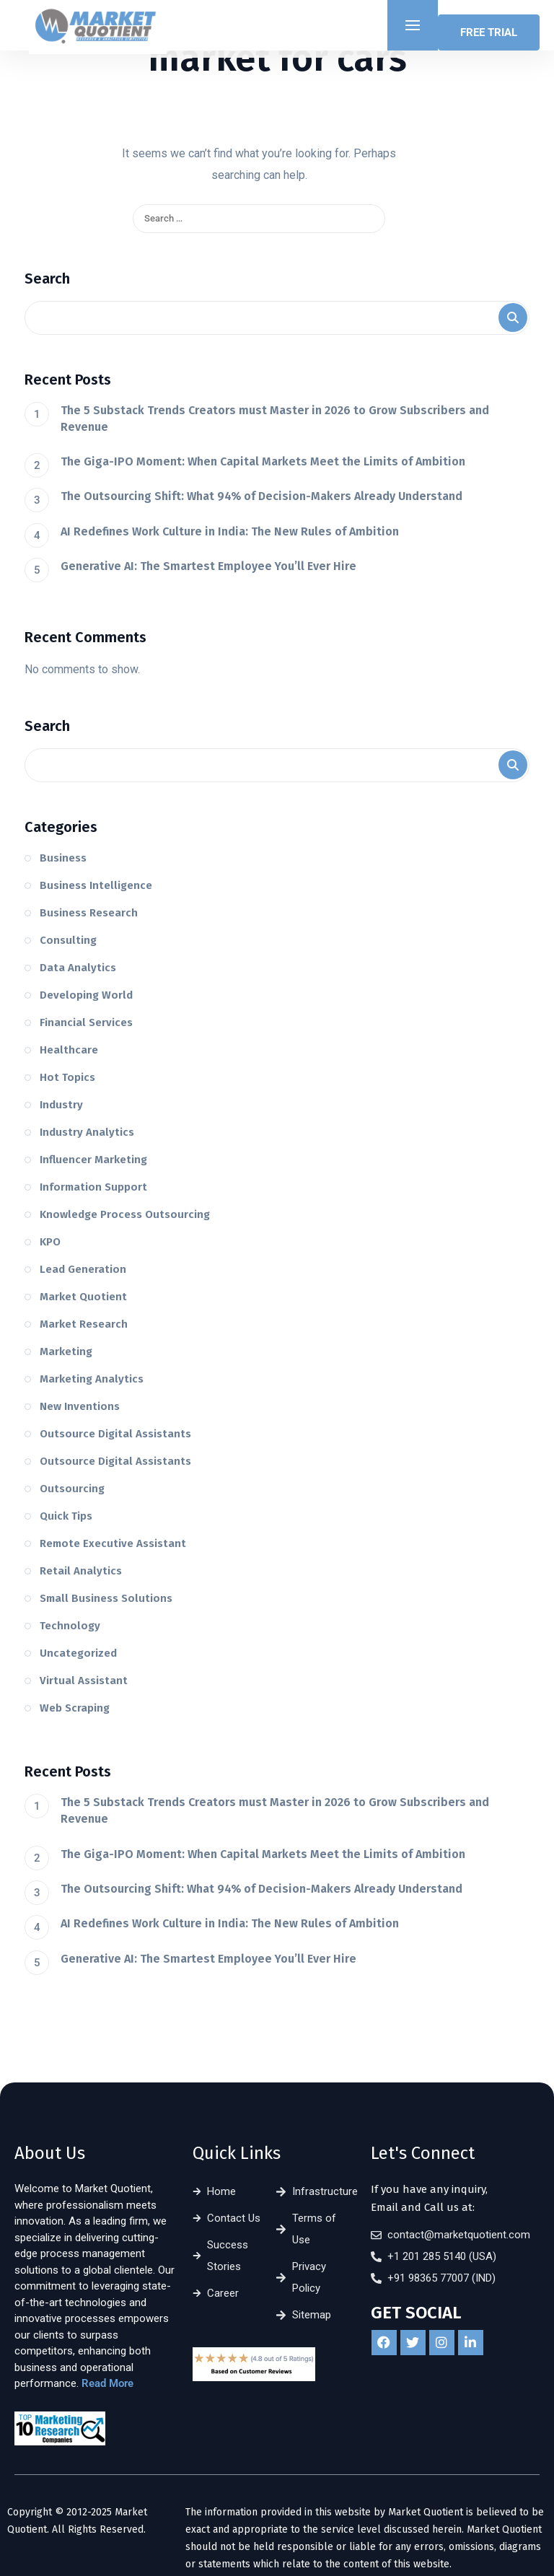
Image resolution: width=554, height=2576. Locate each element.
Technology (70, 1625)
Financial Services (86, 1022)
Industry (61, 1104)
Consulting (68, 940)
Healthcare (69, 1049)
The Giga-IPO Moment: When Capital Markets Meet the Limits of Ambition (263, 461)
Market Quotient (83, 1296)
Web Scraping (75, 1707)
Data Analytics (78, 967)
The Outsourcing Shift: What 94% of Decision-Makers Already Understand (261, 496)
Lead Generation (83, 1269)
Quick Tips (66, 1516)
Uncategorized (78, 1653)
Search (47, 278)
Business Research (89, 912)
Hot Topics (67, 1077)
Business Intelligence (96, 885)
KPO (50, 1241)
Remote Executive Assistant (113, 1543)
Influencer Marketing (93, 1159)
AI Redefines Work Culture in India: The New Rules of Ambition (230, 531)
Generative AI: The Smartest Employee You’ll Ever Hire (208, 566)
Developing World (86, 995)
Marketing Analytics (92, 1378)
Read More (107, 2383)
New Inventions (80, 1406)
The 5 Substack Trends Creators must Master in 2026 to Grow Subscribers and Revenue (275, 418)
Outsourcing (72, 1488)
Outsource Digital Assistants (115, 1433)
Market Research (84, 1324)
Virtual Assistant (84, 1680)
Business (63, 857)
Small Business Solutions (106, 1598)
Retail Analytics (81, 1570)
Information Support (93, 1186)
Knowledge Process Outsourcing (125, 1214)
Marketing (66, 1351)
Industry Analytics (87, 1132)
